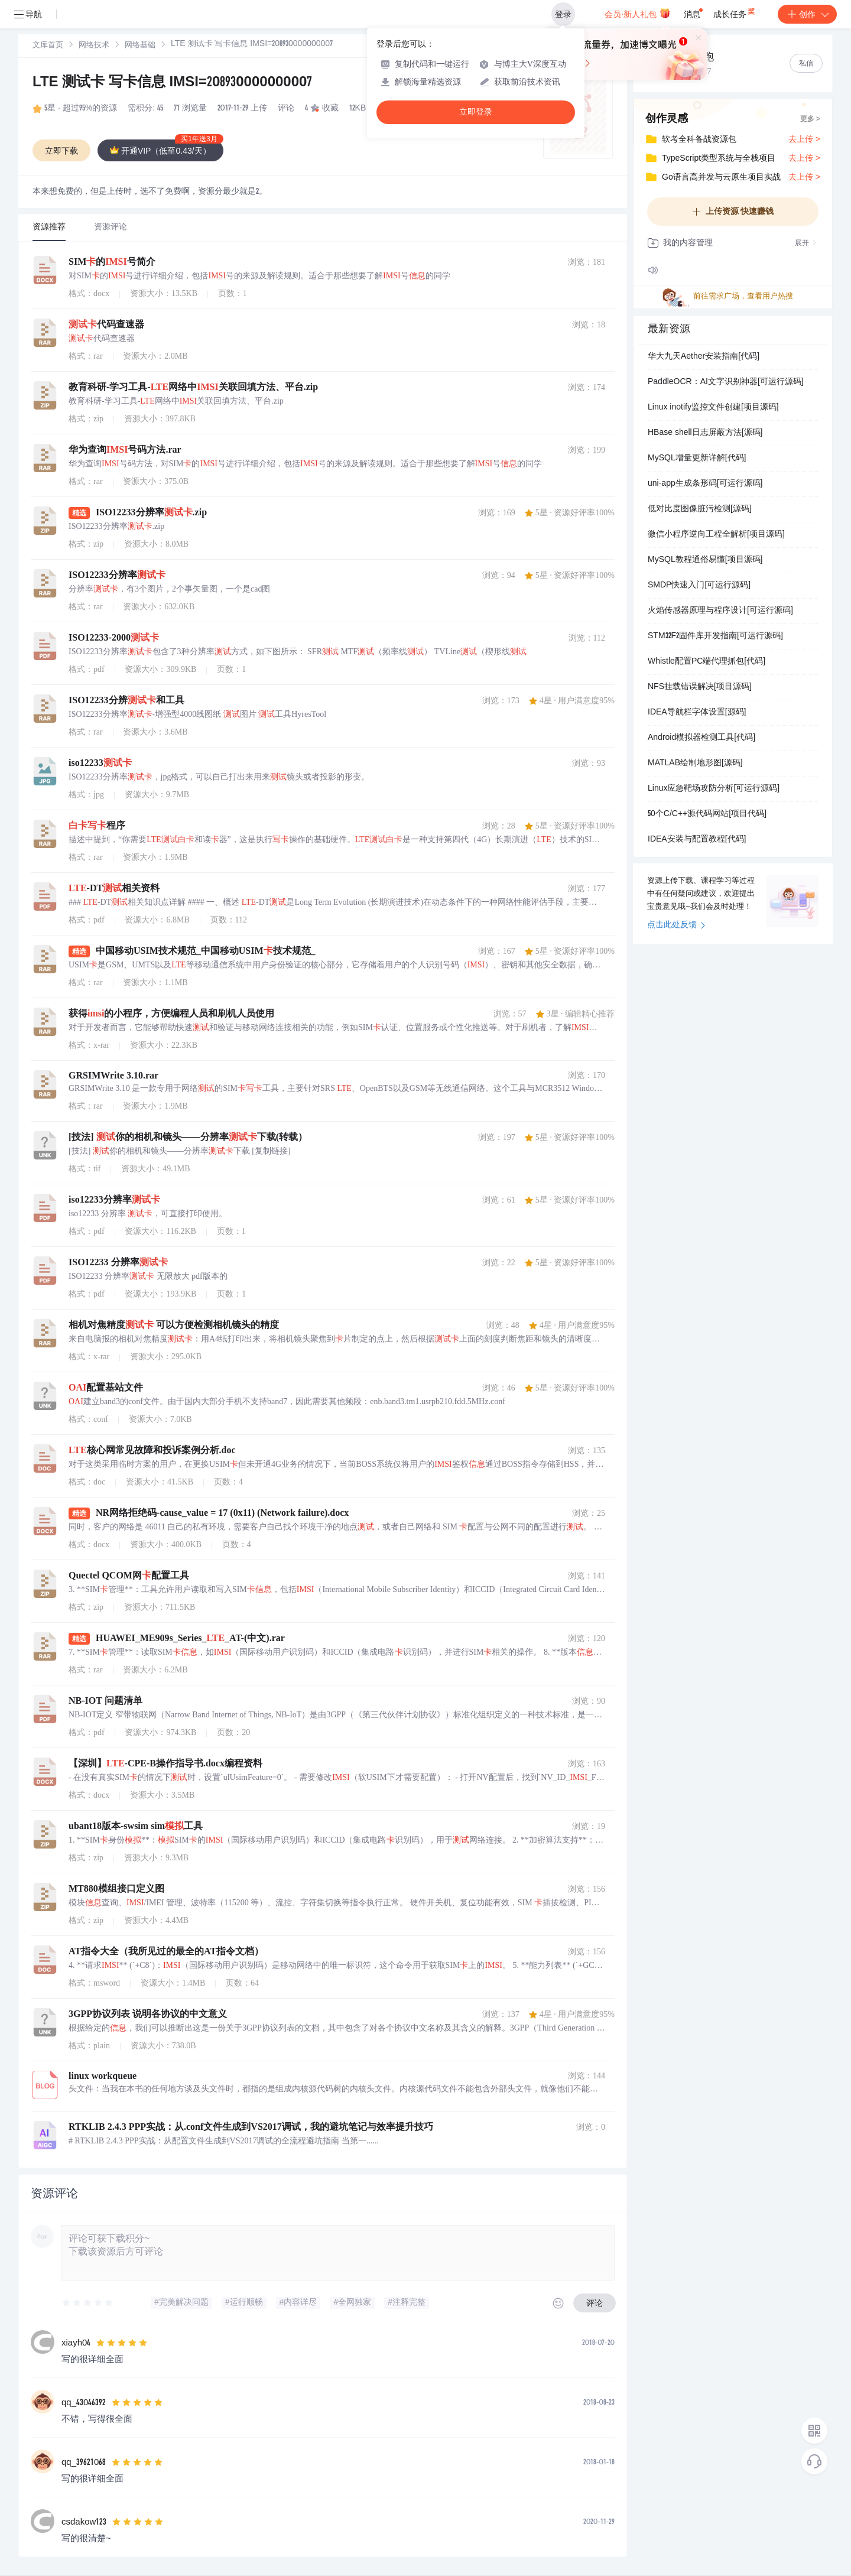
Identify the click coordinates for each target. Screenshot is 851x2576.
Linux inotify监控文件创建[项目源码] (713, 408)
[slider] (88, 2303)
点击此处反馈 (676, 925)
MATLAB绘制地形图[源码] (695, 763)
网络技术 (94, 46)
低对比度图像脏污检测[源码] (700, 509)
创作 (807, 14)
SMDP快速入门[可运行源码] (699, 586)
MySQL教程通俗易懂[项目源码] (705, 560)
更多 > (810, 119)
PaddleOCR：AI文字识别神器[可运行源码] (726, 382)
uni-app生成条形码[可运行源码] (705, 484)
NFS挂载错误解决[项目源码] (700, 687)
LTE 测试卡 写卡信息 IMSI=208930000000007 (172, 83)
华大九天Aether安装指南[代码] (703, 357)
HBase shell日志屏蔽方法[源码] (705, 433)
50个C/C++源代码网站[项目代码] (707, 814)
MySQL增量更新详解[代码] (697, 458)
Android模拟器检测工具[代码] (701, 738)
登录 (563, 14)
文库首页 (48, 46)
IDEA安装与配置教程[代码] (697, 840)
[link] (48, 45)
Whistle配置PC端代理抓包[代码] (706, 662)
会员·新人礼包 (637, 13)
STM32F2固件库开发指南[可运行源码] (715, 636)
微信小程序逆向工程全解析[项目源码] (716, 535)
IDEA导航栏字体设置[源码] (697, 713)
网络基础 (140, 46)
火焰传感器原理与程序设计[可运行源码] (720, 611)
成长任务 (734, 12)
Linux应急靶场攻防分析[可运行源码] (713, 789)
